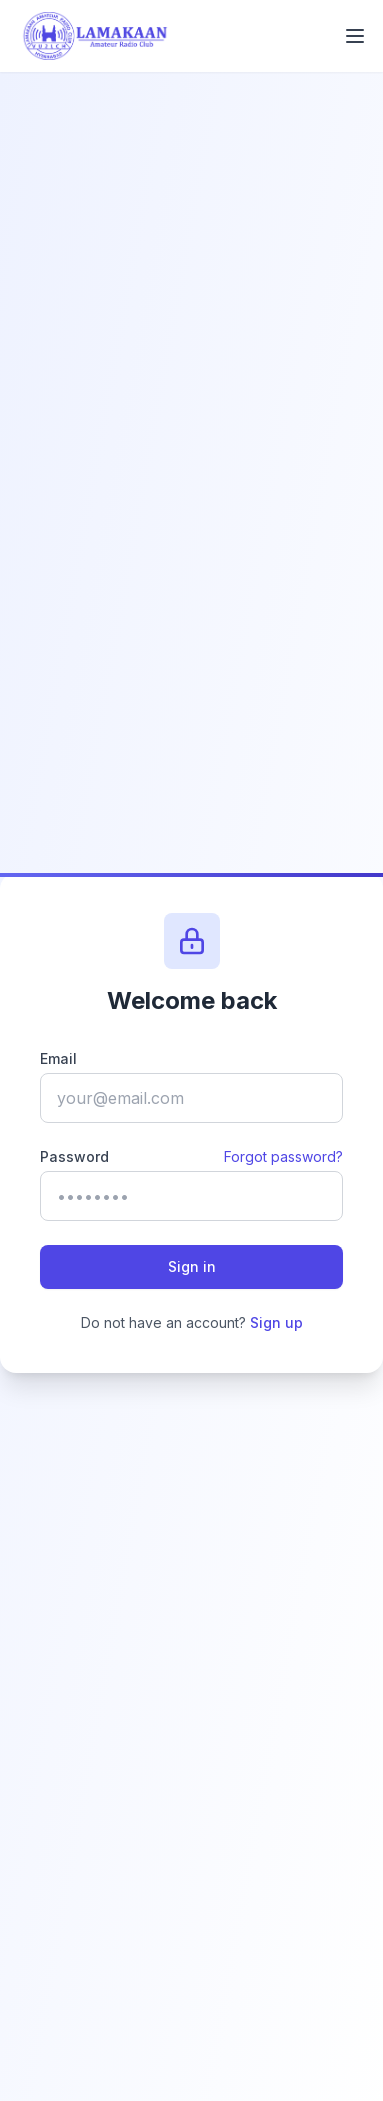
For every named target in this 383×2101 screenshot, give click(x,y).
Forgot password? (283, 1156)
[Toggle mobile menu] (355, 36)
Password (74, 1156)
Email (58, 1058)
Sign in (192, 1266)
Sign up (276, 1322)
